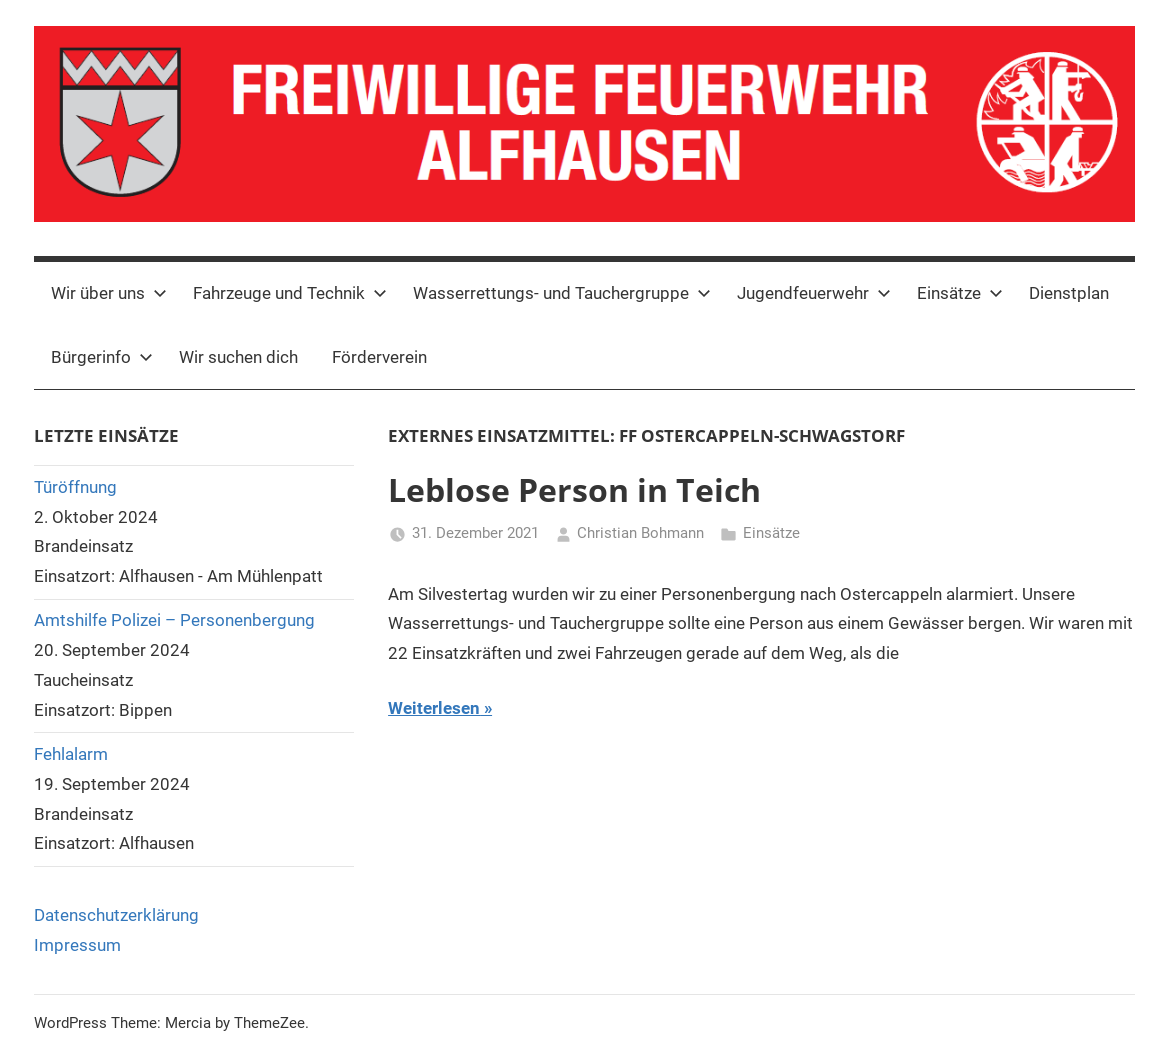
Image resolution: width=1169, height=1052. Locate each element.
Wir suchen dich (238, 357)
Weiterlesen (434, 708)
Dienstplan (1069, 293)
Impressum (77, 945)
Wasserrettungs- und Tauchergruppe (562, 293)
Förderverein (379, 357)
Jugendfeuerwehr (814, 293)
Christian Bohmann (640, 533)
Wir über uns (109, 293)
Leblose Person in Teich (574, 489)
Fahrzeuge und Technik (290, 293)
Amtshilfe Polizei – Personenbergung (174, 620)
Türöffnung (75, 487)
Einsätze (960, 293)
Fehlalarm (71, 754)
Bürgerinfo (102, 357)
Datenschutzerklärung (116, 915)
